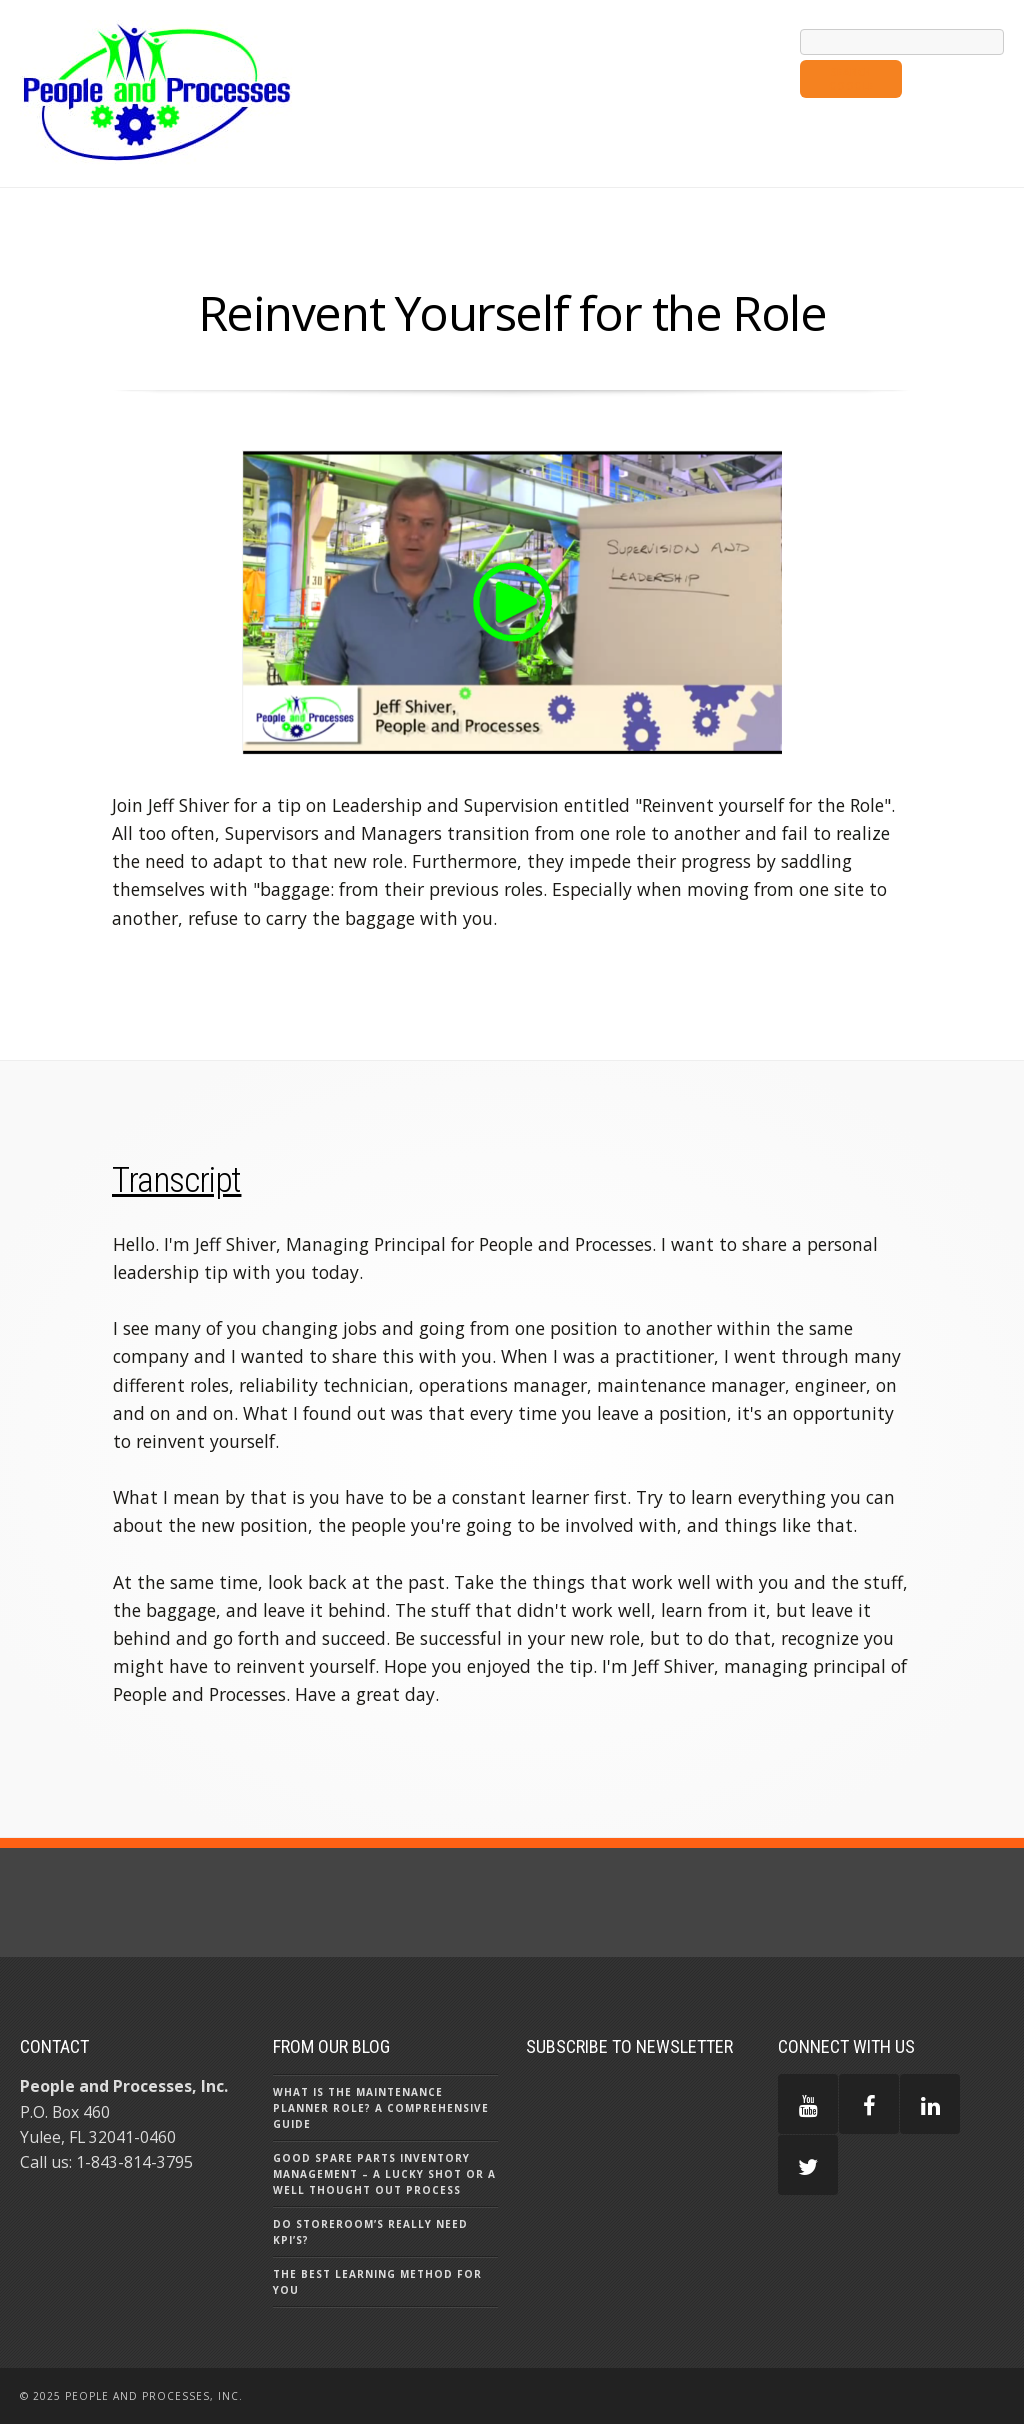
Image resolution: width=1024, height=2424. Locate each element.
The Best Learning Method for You (377, 2282)
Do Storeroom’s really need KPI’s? (370, 2232)
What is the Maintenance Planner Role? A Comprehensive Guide (381, 2108)
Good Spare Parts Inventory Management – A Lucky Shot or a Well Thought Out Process (384, 2174)
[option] (512, 605)
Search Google (851, 79)
